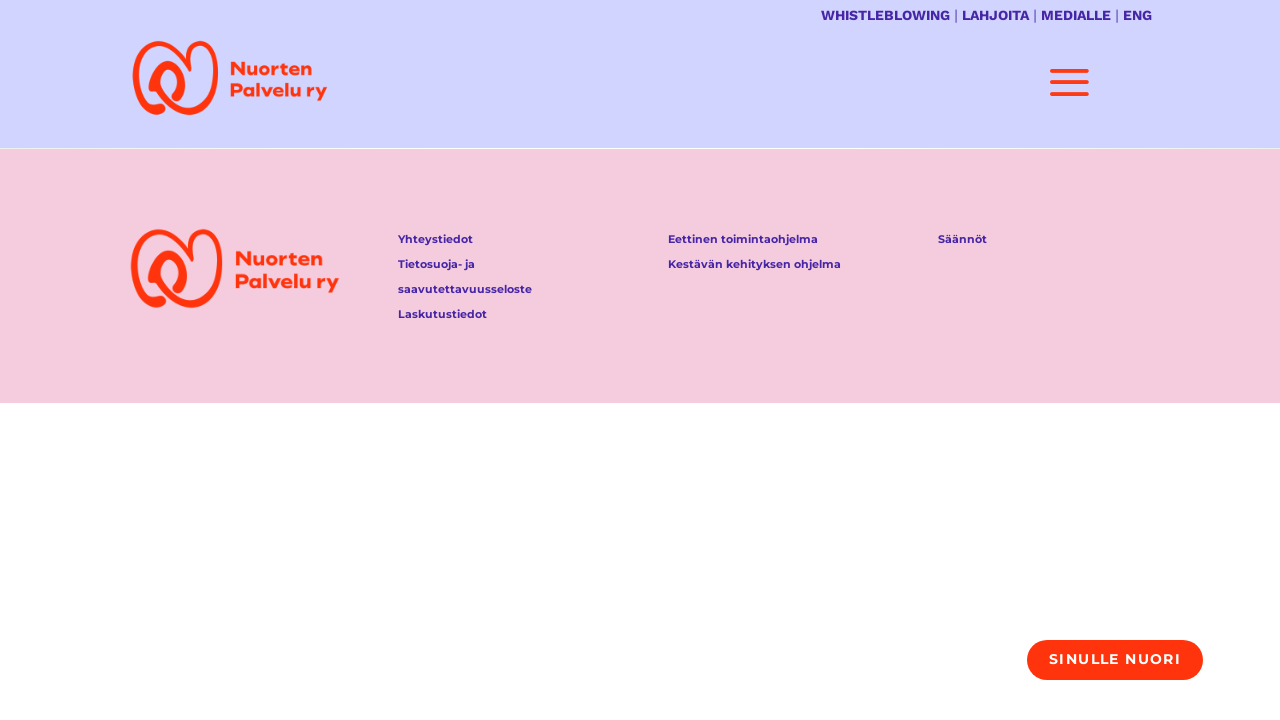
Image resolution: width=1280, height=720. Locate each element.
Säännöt (962, 239)
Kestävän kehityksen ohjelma (754, 264)
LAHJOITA (995, 15)
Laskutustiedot (442, 314)
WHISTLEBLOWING (885, 15)
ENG (1137, 15)
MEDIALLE (1076, 15)
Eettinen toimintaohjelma (743, 239)
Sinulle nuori (1115, 659)
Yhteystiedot (435, 239)
